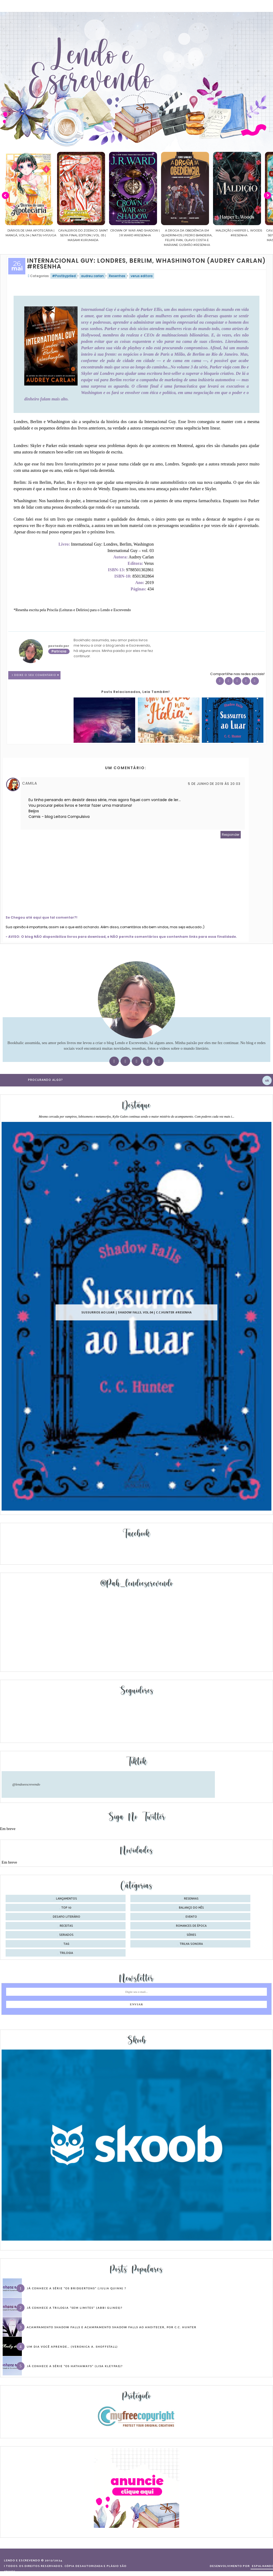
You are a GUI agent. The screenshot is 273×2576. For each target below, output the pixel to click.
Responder (230, 834)
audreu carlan (92, 276)
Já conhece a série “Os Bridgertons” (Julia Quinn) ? (76, 2288)
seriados (66, 1935)
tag (66, 1944)
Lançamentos (66, 1898)
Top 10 (66, 1907)
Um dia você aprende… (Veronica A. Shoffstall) (72, 2346)
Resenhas (117, 276)
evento (191, 1916)
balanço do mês (191, 1907)
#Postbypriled (64, 276)
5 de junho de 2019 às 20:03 (214, 783)
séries (191, 1935)
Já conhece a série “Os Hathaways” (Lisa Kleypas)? (75, 2366)
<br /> (174, 573)
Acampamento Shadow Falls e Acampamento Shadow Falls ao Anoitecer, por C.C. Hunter (111, 2327)
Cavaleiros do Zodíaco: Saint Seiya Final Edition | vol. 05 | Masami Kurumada (123, 235)
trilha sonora (191, 1944)
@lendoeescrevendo (26, 1784)
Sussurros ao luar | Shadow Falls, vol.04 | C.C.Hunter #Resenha (136, 1313)
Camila (29, 783)
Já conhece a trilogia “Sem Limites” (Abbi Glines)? (74, 2307)
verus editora (141, 276)
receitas (66, 1926)
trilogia (66, 1953)
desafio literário (66, 1916)
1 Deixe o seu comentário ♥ (35, 675)
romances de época (191, 1926)
